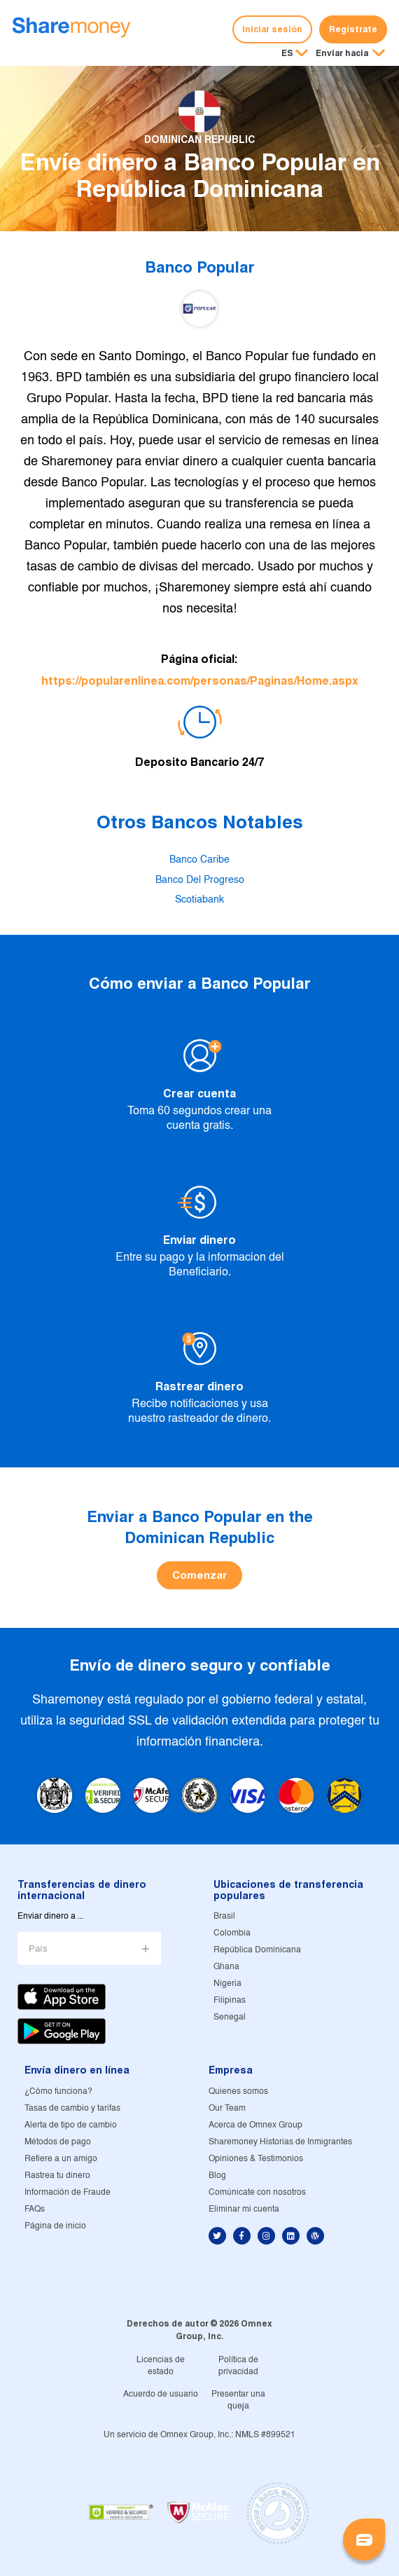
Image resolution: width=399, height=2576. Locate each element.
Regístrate (353, 29)
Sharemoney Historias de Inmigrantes (280, 2142)
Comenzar (199, 1575)
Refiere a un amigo (60, 2159)
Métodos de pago (57, 2142)
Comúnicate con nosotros (257, 2192)
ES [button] (287, 53)
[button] (350, 53)
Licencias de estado (160, 2366)
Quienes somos (238, 2091)
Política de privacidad (238, 2366)
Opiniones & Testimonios (256, 2159)
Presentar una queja (238, 2400)
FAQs (34, 2209)
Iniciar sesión (272, 29)
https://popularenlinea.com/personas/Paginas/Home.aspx (199, 680)
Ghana (226, 1967)
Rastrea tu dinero (57, 2175)
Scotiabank (199, 900)
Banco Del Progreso (199, 880)
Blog (217, 2175)
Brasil (224, 1916)
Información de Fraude (67, 2192)
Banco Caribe (199, 860)
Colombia (232, 1933)
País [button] (38, 1949)
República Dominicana (257, 1950)
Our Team (227, 2108)
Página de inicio (55, 2226)
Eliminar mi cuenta (244, 2209)
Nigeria (227, 1983)
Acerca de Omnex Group (255, 2125)
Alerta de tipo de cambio (70, 2125)
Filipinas (230, 2000)
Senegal (230, 2017)
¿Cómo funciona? (58, 2091)
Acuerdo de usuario (160, 2394)
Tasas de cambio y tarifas (72, 2108)
